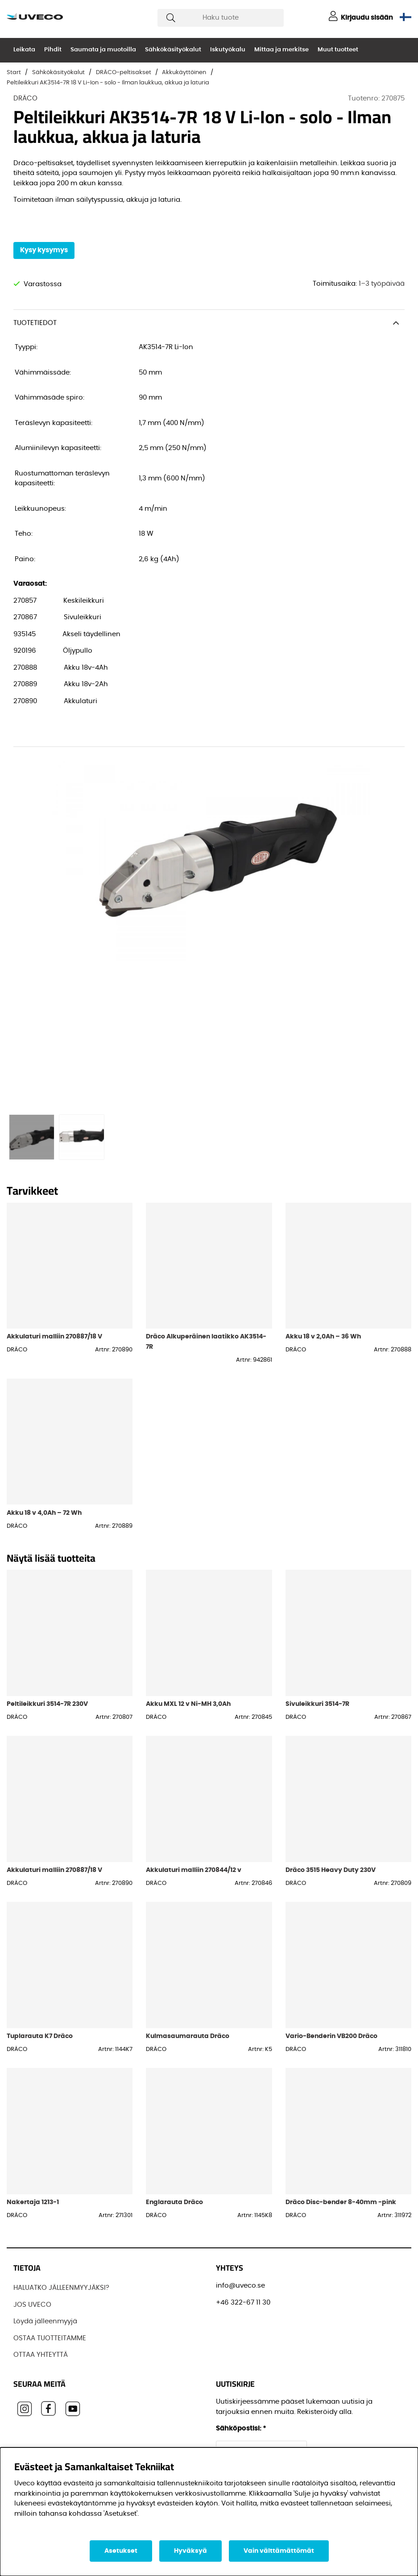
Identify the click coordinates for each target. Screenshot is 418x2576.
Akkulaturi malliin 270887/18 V (54, 1336)
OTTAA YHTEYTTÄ (40, 2354)
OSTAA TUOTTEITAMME (49, 2338)
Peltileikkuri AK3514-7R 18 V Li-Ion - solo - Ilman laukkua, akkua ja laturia (108, 83)
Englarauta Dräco (174, 2202)
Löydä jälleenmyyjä (45, 2321)
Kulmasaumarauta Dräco (187, 2036)
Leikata (24, 50)
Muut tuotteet (338, 50)
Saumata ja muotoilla (103, 50)
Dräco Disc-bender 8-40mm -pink (341, 2202)
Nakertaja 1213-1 (33, 2202)
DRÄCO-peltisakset (123, 72)
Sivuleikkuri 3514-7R (317, 1704)
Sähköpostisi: (241, 2428)
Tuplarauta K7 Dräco (40, 2036)
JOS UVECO (32, 2304)
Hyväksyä (190, 2551)
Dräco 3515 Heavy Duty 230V (331, 1870)
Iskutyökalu (227, 50)
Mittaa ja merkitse (281, 50)
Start (14, 72)
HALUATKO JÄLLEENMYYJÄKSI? (61, 2287)
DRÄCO (25, 98)
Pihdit (53, 50)
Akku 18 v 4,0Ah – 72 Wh (44, 1512)
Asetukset (120, 2551)
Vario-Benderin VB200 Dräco (331, 2036)
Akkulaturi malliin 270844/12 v (193, 1870)
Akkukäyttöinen (184, 72)
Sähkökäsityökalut (173, 50)
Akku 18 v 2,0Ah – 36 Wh (323, 1336)
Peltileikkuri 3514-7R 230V (47, 1704)
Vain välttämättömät (279, 2551)
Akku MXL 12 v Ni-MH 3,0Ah (188, 1704)
